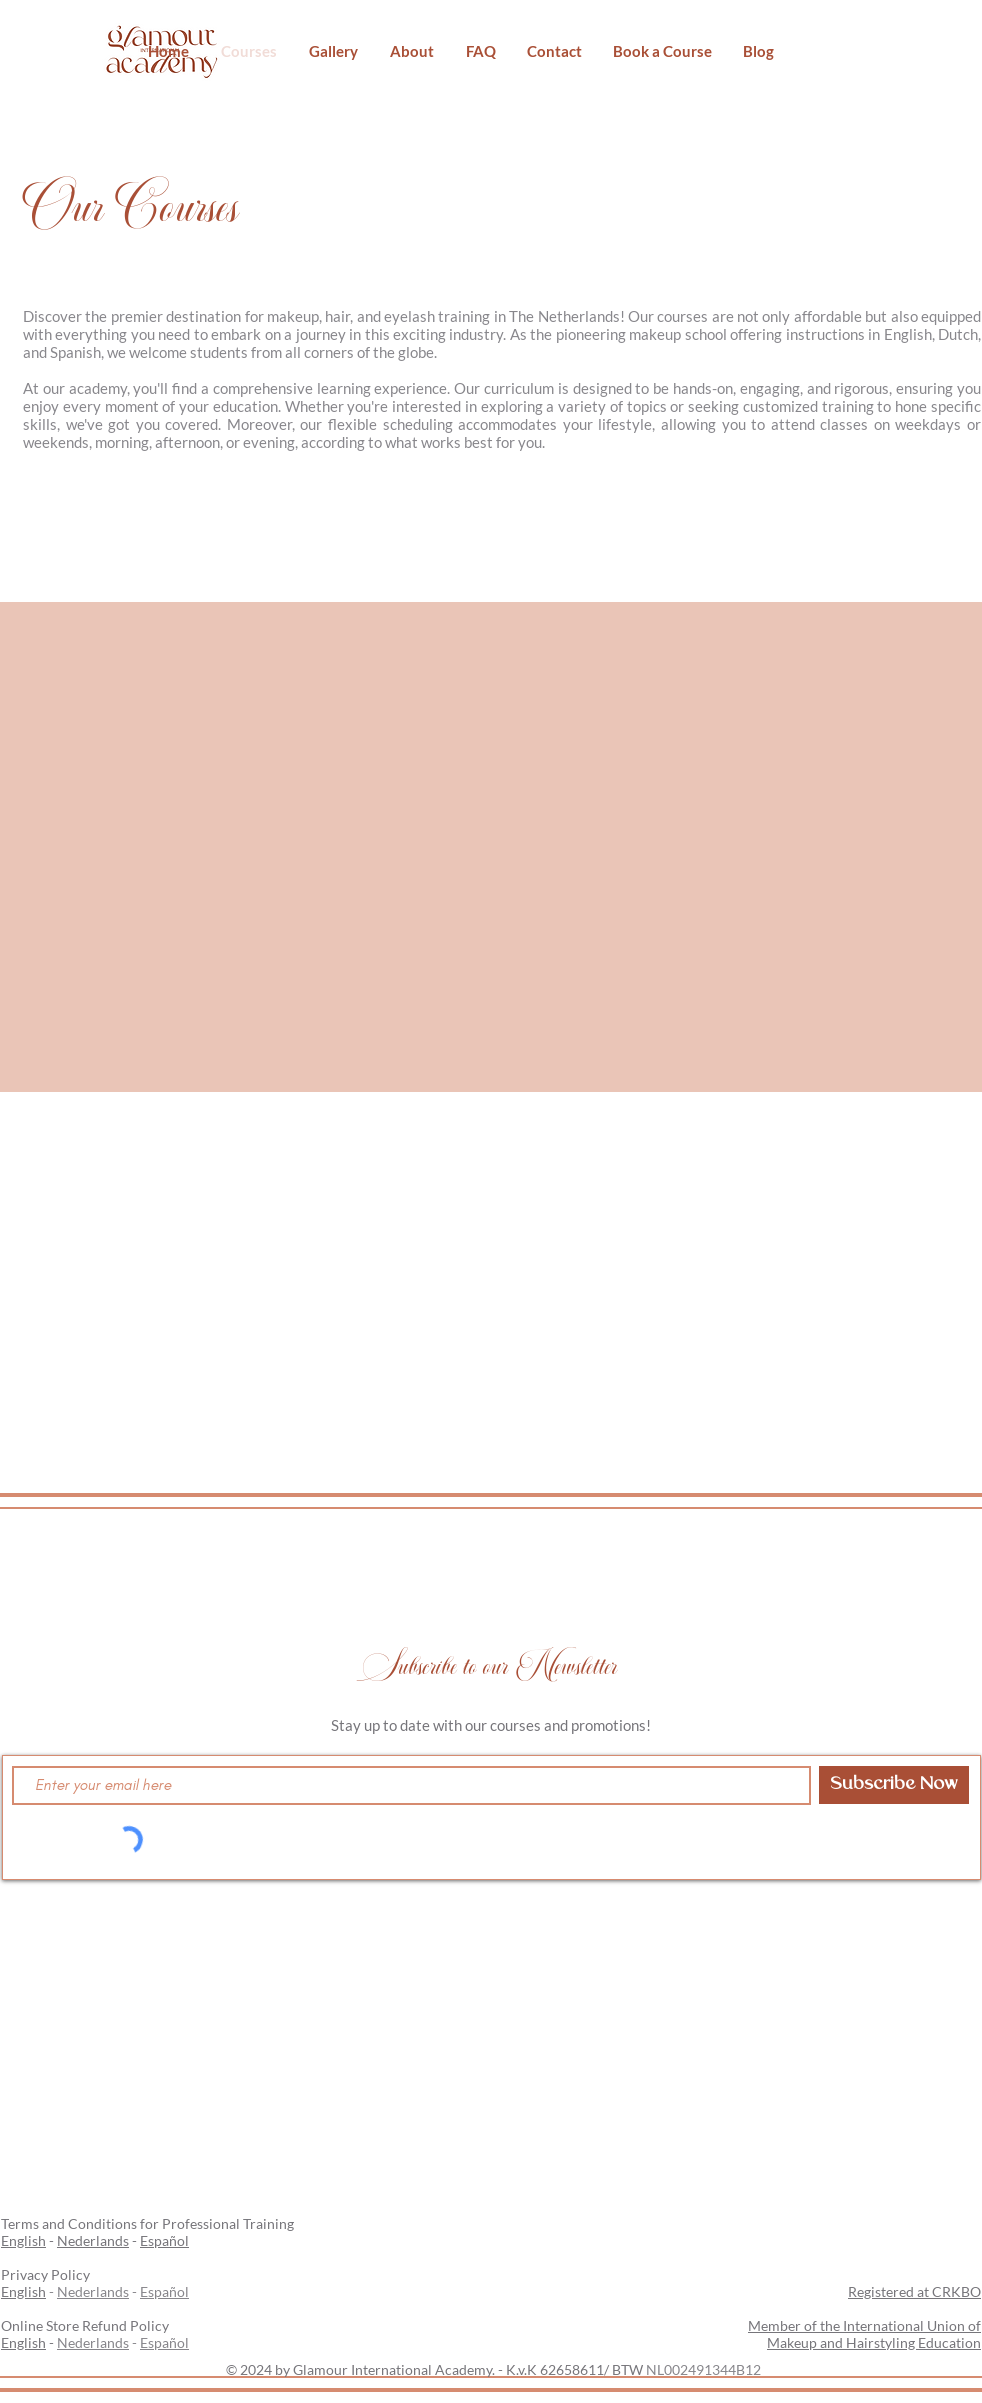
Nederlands (93, 2240)
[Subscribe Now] (894, 1785)
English (23, 2240)
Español (164, 2240)
